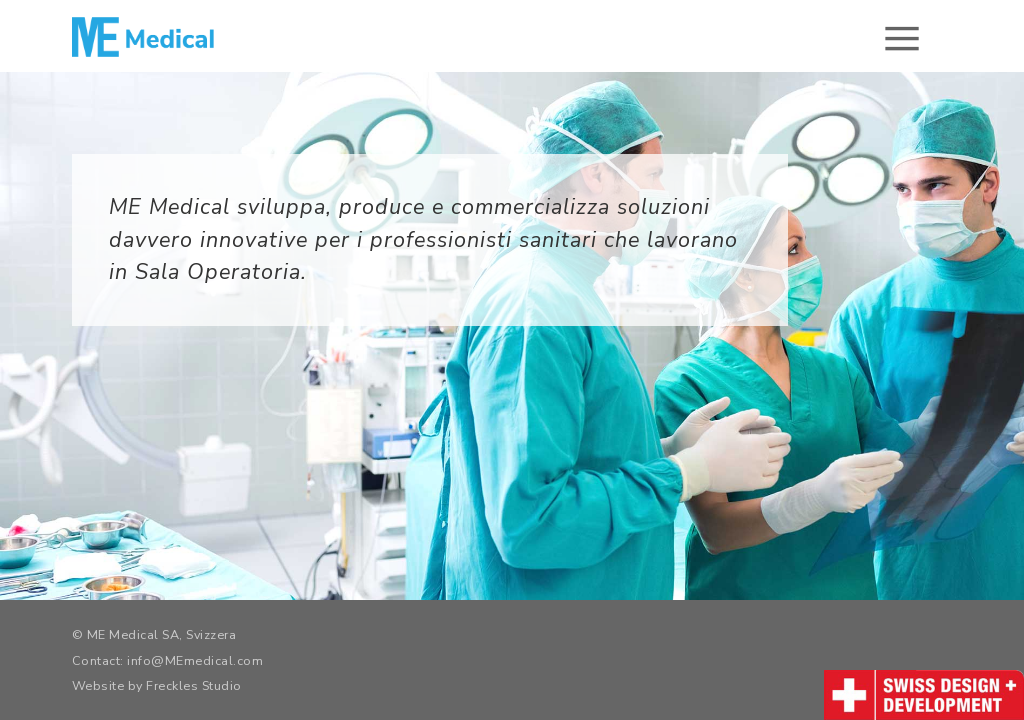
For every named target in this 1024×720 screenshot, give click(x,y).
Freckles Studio (194, 685)
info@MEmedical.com (195, 660)
